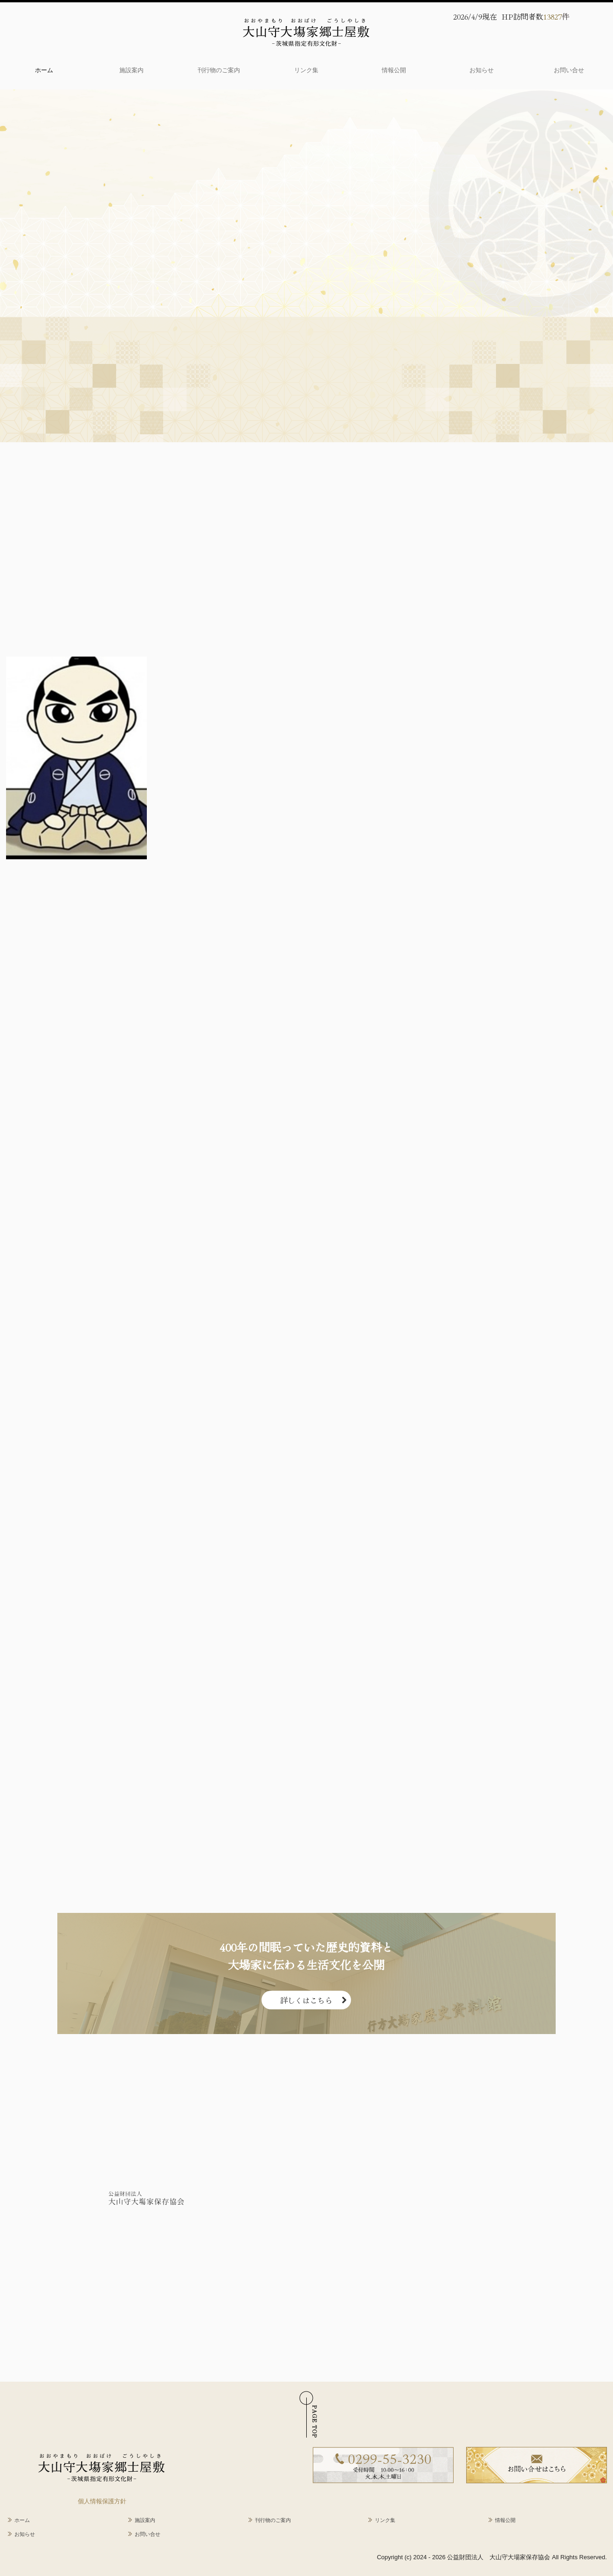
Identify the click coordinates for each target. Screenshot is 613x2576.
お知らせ (481, 70)
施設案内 (131, 70)
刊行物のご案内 (219, 70)
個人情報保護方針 (102, 2501)
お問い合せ (569, 70)
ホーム (44, 70)
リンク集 (306, 70)
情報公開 (394, 70)
